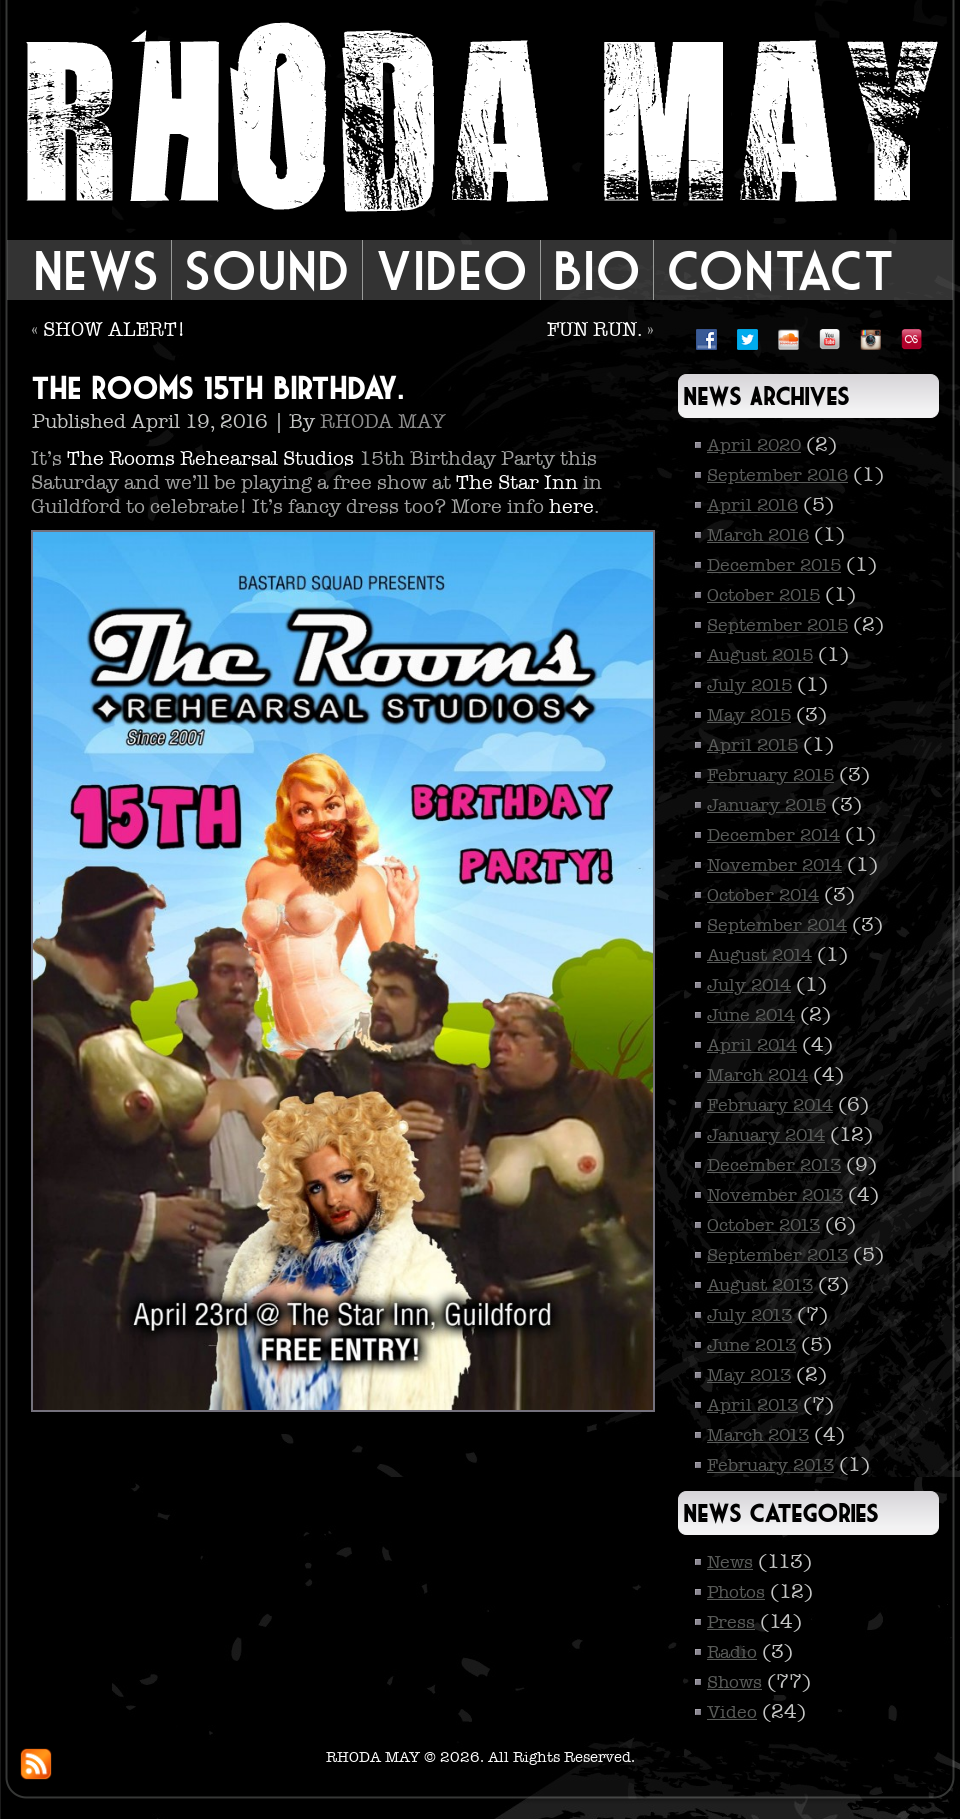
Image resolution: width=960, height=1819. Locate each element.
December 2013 (774, 1165)
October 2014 (763, 895)
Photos (736, 1592)
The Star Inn (517, 482)
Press (731, 1622)
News (96, 270)
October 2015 (763, 595)
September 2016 (777, 475)
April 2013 (752, 1405)
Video (451, 270)
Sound (267, 270)
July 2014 (749, 985)
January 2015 (766, 805)
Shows (734, 1682)
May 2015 (749, 715)
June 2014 (751, 1015)
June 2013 (751, 1345)
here (571, 506)
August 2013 (760, 1285)
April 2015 (752, 745)
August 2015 (760, 655)
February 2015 (770, 775)
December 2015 (774, 565)
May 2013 (749, 1375)
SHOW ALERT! (114, 329)
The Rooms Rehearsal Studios (210, 458)
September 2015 (777, 625)
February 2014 (770, 1105)
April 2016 (752, 505)
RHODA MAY (383, 421)
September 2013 (777, 1255)
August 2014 (759, 955)
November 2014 (774, 865)
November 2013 (775, 1195)
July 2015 (749, 685)
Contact (780, 270)
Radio (732, 1652)
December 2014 (773, 835)
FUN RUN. (594, 329)
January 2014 (766, 1135)
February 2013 (770, 1465)
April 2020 (754, 445)
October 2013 (763, 1225)
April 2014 (752, 1045)
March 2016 (758, 535)
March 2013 (758, 1435)
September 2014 (777, 925)
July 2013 (749, 1315)
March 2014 (757, 1075)
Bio (597, 270)
